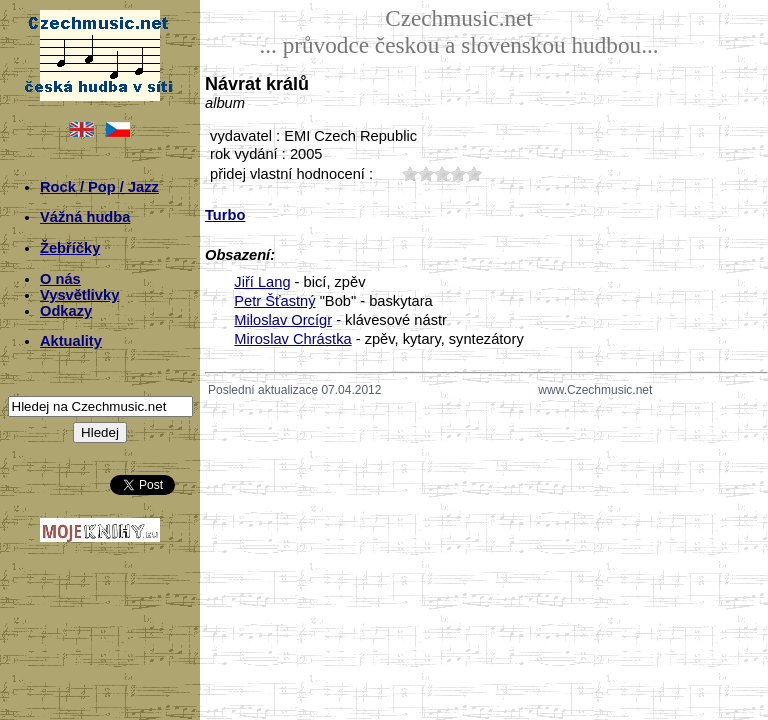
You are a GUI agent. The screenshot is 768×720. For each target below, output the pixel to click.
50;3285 (474, 173)
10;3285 (410, 173)
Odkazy (66, 311)
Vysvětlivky (79, 295)
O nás (60, 279)
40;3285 (458, 173)
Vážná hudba (85, 217)
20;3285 (426, 173)
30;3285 (442, 173)
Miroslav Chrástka (292, 339)
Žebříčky (70, 248)
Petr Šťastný (274, 301)
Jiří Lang (262, 282)
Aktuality (71, 341)
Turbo (225, 215)
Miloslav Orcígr (283, 320)
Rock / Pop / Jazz (99, 187)
